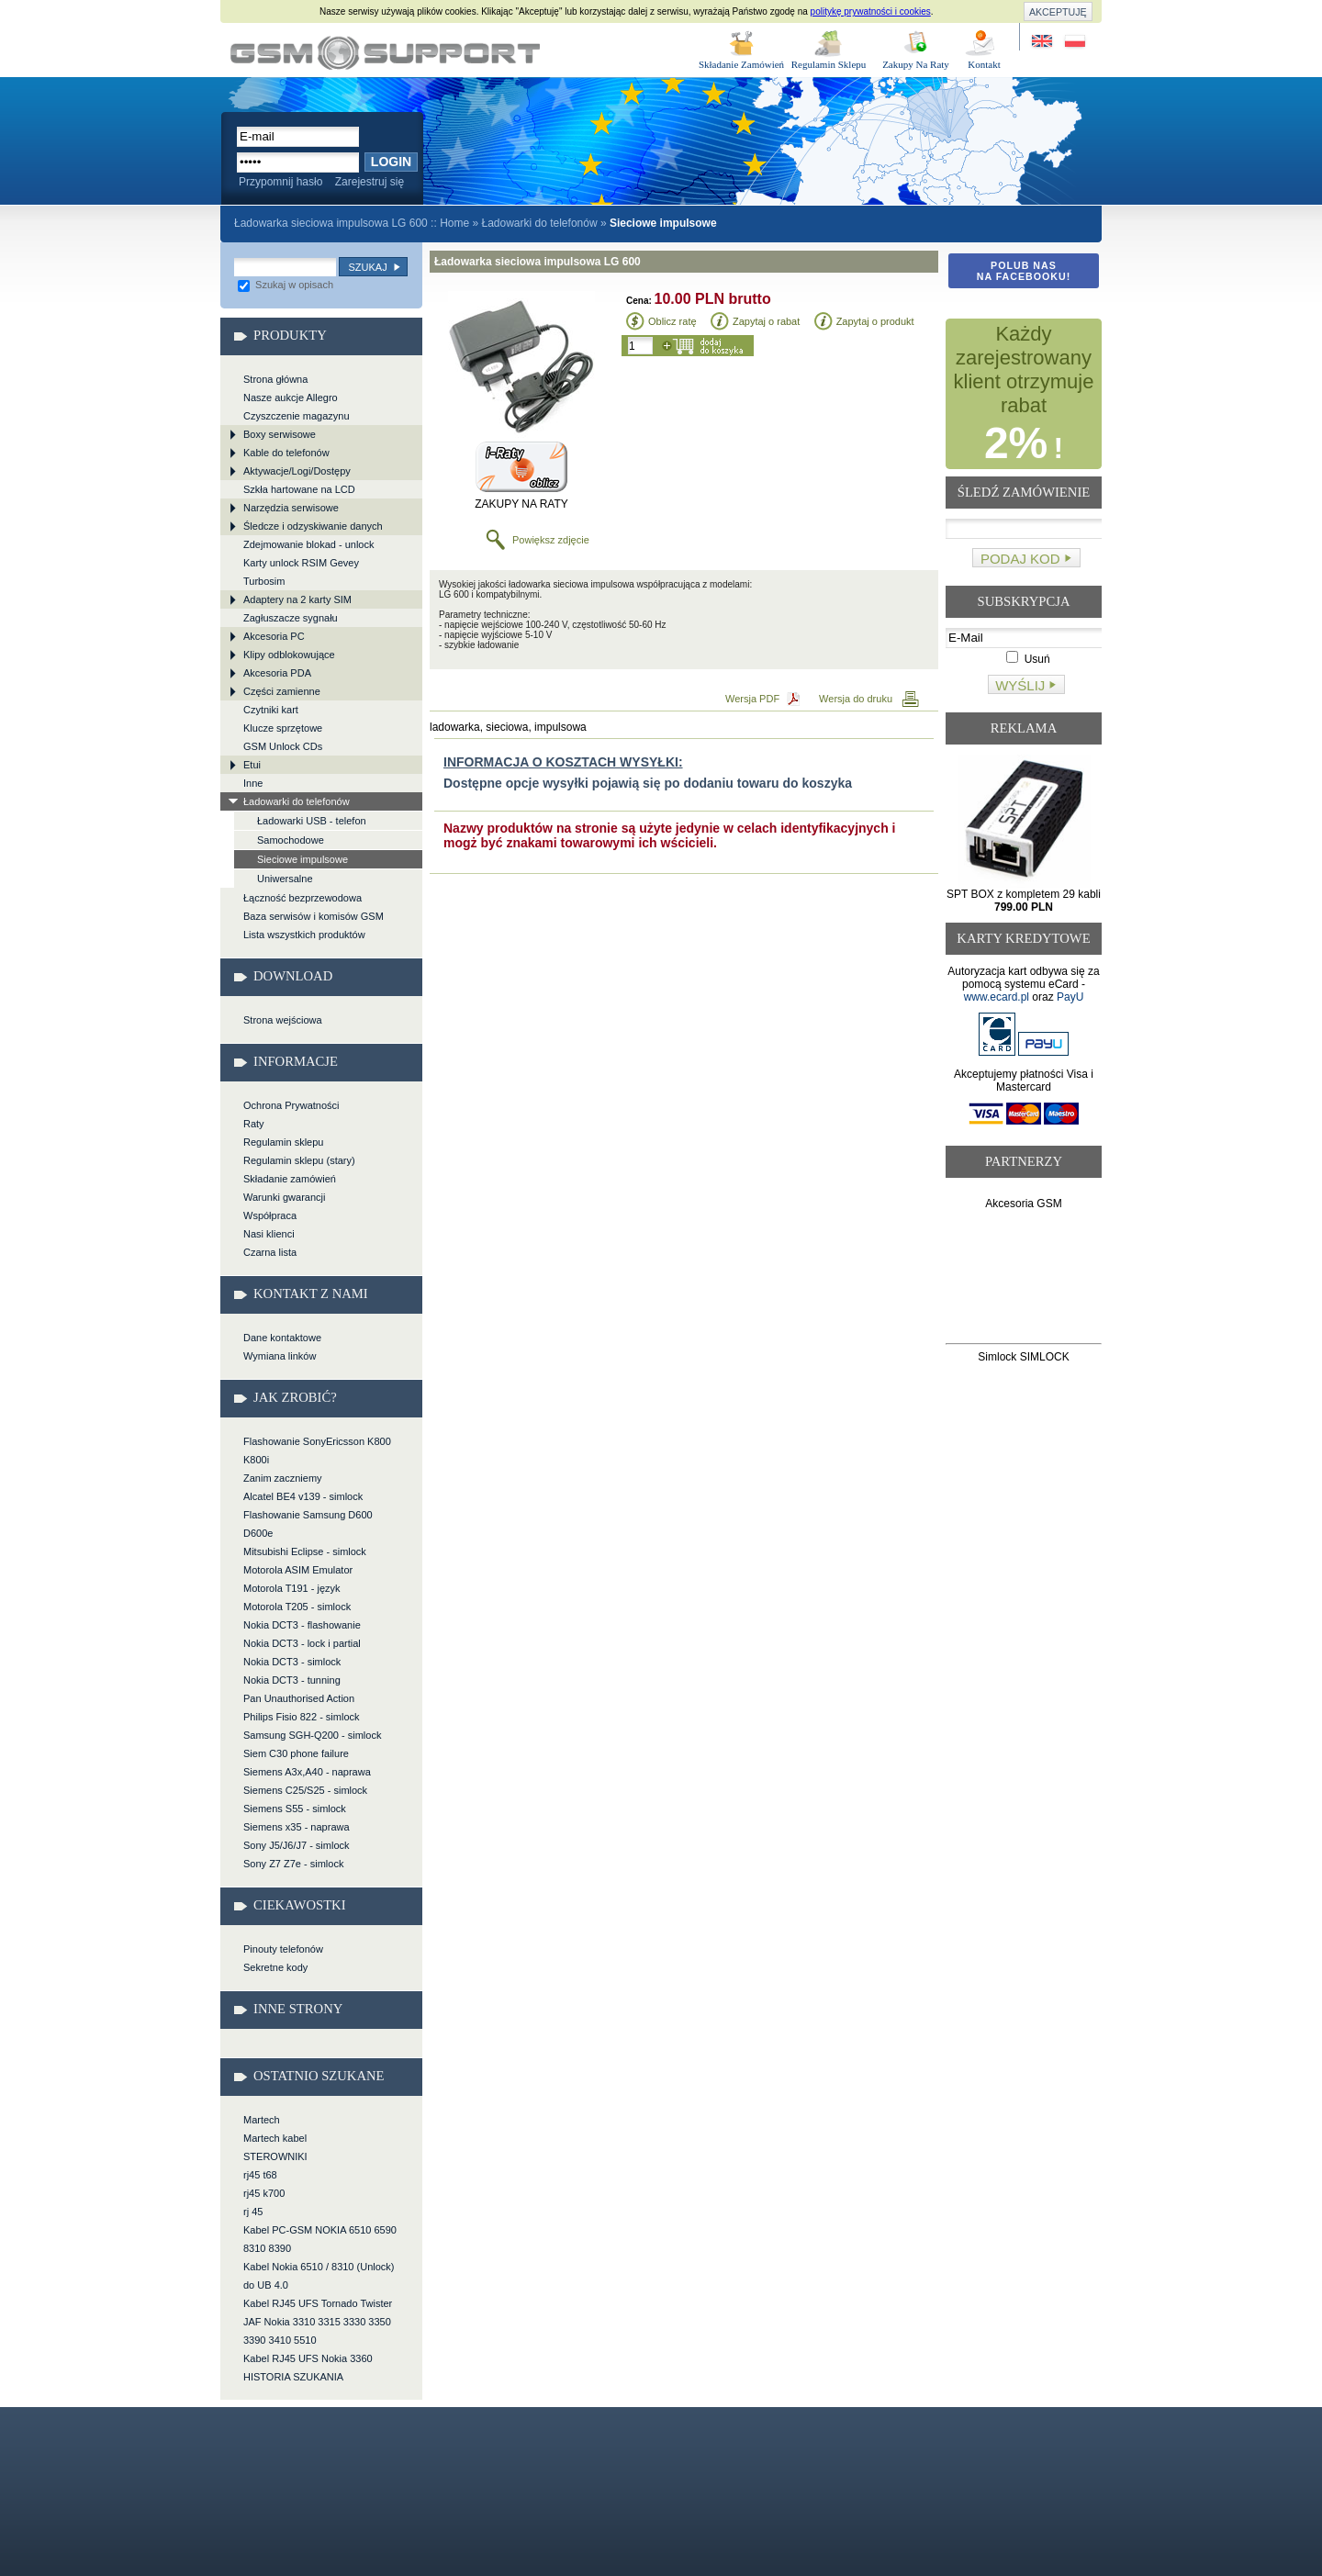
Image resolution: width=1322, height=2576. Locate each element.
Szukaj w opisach (285, 284)
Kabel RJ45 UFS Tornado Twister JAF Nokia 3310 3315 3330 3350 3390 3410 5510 (317, 2322)
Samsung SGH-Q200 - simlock (312, 1735)
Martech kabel (275, 2138)
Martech (261, 2119)
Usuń (1027, 659)
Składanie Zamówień (741, 64)
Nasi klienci (269, 1233)
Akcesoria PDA (277, 672)
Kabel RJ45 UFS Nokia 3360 (308, 2358)
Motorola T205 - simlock (297, 1606)
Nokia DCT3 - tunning (292, 1680)
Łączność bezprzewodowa (302, 897)
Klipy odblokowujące (289, 654)
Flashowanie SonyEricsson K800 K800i (317, 1450)
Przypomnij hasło (280, 181)
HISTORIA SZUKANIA (293, 2376)
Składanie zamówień (289, 1178)
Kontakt (984, 64)
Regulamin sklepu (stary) (299, 1160)
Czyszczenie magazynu (296, 415)
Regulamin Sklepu (829, 64)
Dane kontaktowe (282, 1337)
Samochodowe (290, 840)
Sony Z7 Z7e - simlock (293, 1863)
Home (454, 223)
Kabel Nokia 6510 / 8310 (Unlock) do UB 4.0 (318, 2275)
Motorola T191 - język (292, 1588)
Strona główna (275, 379)
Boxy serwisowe (279, 434)
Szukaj (367, 267)
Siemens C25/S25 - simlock (305, 1790)
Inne (253, 783)
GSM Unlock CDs (282, 746)
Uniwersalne (285, 878)
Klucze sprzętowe (282, 728)
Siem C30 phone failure (296, 1753)
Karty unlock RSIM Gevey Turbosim (301, 572)
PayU (1070, 997)
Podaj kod (1020, 558)
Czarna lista (270, 1252)
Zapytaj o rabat (766, 321)
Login (391, 161)
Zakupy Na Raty (915, 64)
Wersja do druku (855, 698)
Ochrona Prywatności (291, 1105)
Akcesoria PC (274, 636)
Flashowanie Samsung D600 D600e (308, 1524)
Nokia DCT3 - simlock (292, 1661)
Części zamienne (281, 691)
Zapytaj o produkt (875, 321)
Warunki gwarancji (284, 1197)
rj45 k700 (264, 2193)
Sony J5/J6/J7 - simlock (296, 1845)
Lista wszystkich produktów (304, 934)
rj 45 (253, 2211)
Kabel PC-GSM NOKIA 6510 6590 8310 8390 (320, 2239)
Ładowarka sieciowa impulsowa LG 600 (385, 53)
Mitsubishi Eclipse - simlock (304, 1551)
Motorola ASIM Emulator (298, 1569)
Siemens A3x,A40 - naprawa (307, 1771)
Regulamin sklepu (283, 1142)
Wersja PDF (752, 698)
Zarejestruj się (369, 181)
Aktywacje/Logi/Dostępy (297, 470)
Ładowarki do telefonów (539, 223)
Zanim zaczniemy (282, 1478)
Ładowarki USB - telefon (311, 820)
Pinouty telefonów (283, 1948)
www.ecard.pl (996, 997)
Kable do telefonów (286, 452)
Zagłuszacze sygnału (290, 617)
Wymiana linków (279, 1355)
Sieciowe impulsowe (302, 859)
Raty (253, 1123)
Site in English (1043, 41)
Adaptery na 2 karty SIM (297, 599)
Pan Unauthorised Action (298, 1698)
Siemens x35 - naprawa (296, 1826)
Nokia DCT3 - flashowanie (302, 1624)
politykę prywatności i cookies (871, 11)
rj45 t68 (260, 2174)
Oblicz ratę (672, 321)
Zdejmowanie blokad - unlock (308, 544)
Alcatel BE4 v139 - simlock (303, 1496)
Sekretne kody (275, 1967)
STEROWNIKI (275, 2156)
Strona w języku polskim (1074, 41)
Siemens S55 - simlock (294, 1808)
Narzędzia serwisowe (291, 507)
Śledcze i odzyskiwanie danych (313, 526)
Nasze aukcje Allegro (290, 397)
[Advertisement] (1024, 1280)
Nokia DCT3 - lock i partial (302, 1643)
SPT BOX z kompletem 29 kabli (1024, 900)
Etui (252, 764)
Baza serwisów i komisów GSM (313, 916)
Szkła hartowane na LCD (299, 489)
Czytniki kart (270, 709)
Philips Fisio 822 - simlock (301, 1716)
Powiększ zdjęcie (550, 539)
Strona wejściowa (282, 1019)
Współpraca (270, 1215)
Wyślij (1020, 685)
